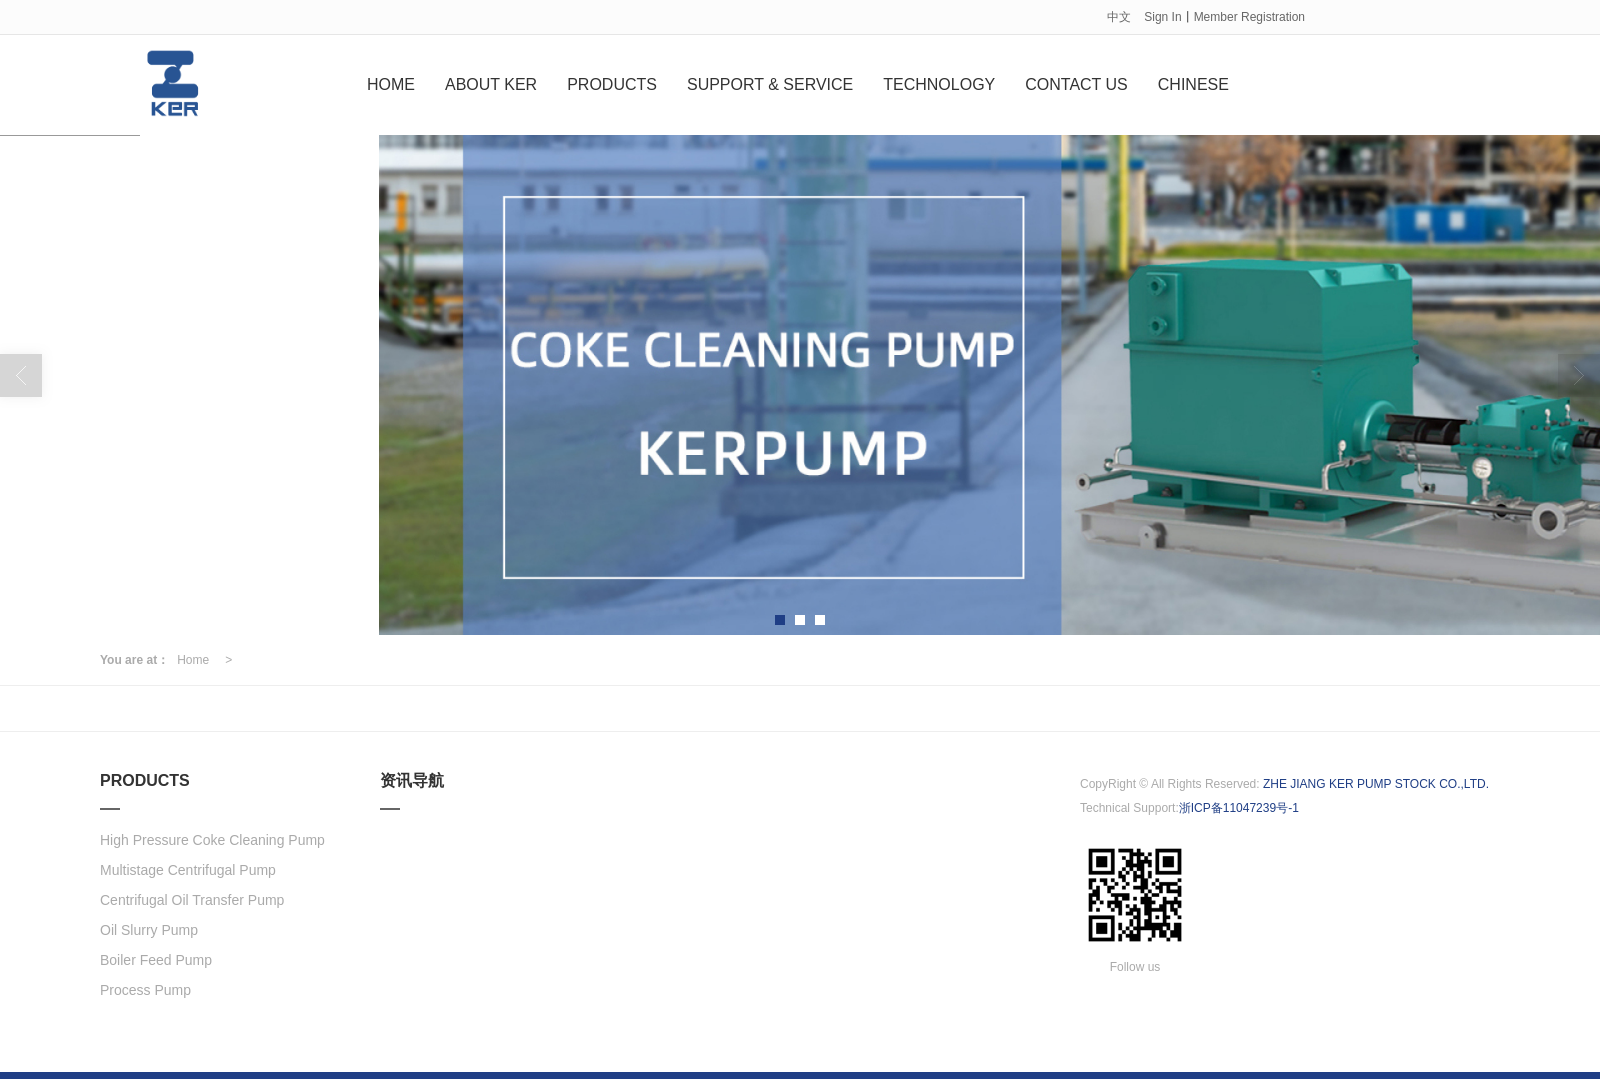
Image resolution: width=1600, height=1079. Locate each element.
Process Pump (145, 989)
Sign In (1162, 16)
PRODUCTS (612, 83)
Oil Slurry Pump (149, 929)
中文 (1119, 16)
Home (193, 659)
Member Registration (1249, 16)
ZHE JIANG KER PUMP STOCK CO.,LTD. (1376, 783)
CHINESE (1193, 83)
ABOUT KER (491, 83)
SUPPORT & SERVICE (770, 83)
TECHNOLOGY (939, 83)
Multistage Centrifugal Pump (188, 869)
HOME (391, 83)
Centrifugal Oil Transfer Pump (192, 899)
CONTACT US (1076, 83)
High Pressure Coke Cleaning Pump (212, 839)
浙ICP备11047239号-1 (1239, 807)
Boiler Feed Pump (156, 959)
